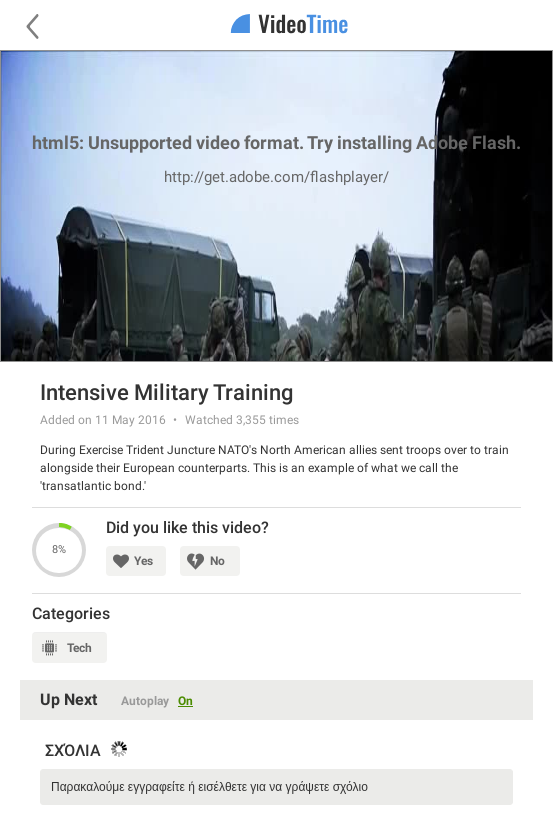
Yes (143, 561)
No (217, 561)
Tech (79, 648)
